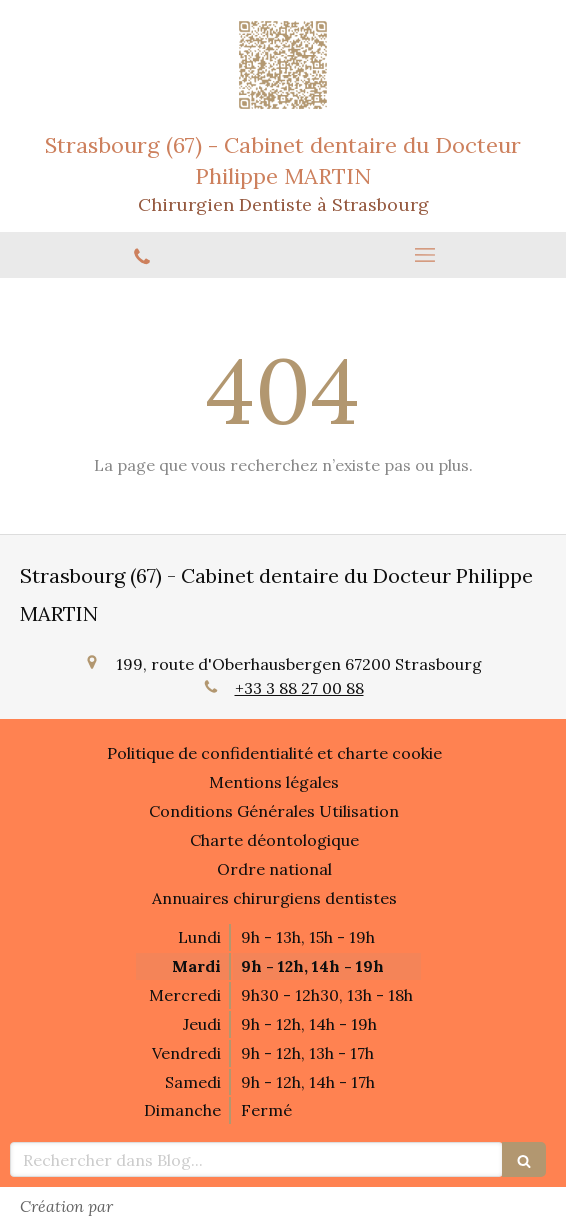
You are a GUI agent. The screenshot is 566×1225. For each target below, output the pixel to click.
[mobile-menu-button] (424, 255)
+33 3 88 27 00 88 (299, 688)
